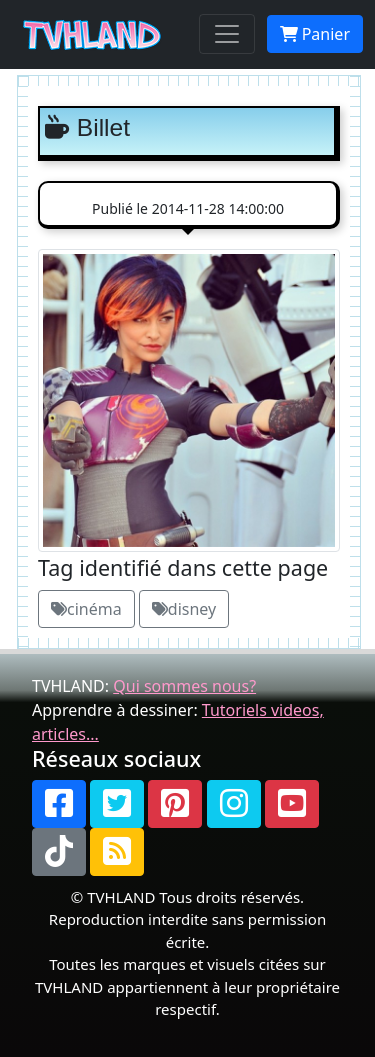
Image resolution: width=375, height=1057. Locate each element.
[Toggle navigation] (227, 34)
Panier (315, 34)
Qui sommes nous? (184, 686)
